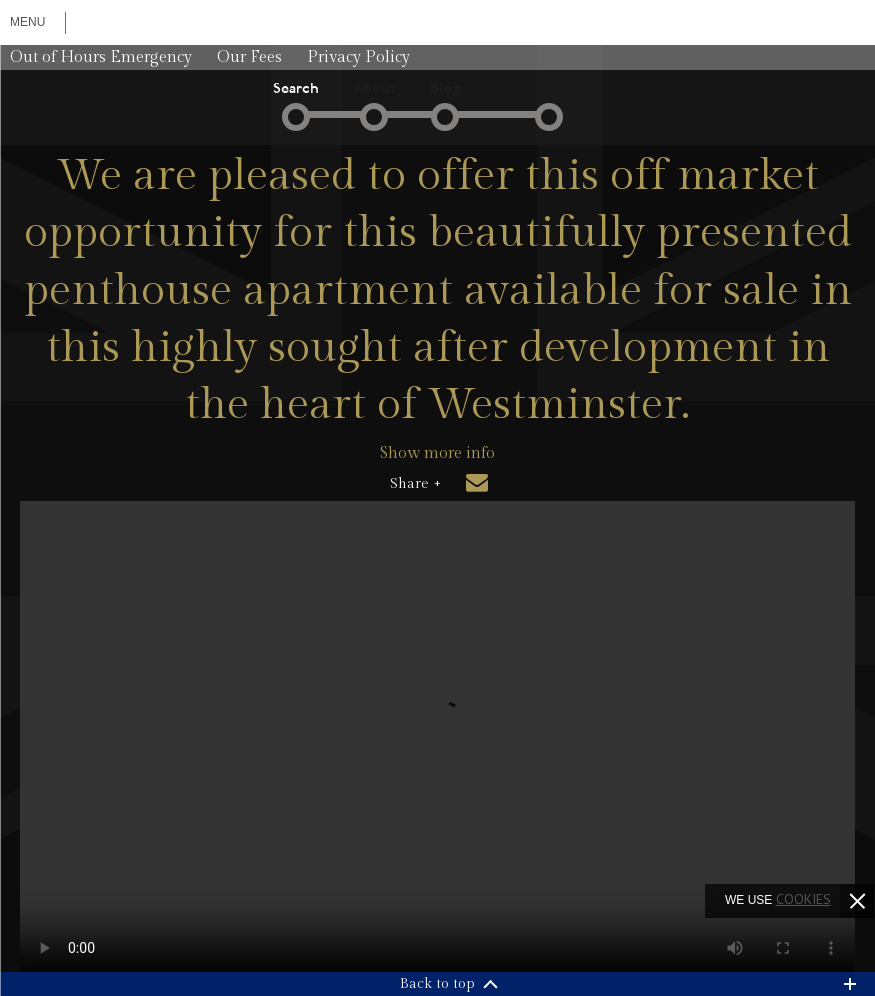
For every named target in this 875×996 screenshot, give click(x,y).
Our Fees (249, 57)
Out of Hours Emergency (101, 57)
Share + (415, 484)
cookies (803, 899)
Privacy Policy (358, 57)
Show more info (437, 453)
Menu (27, 22)
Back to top (437, 984)
